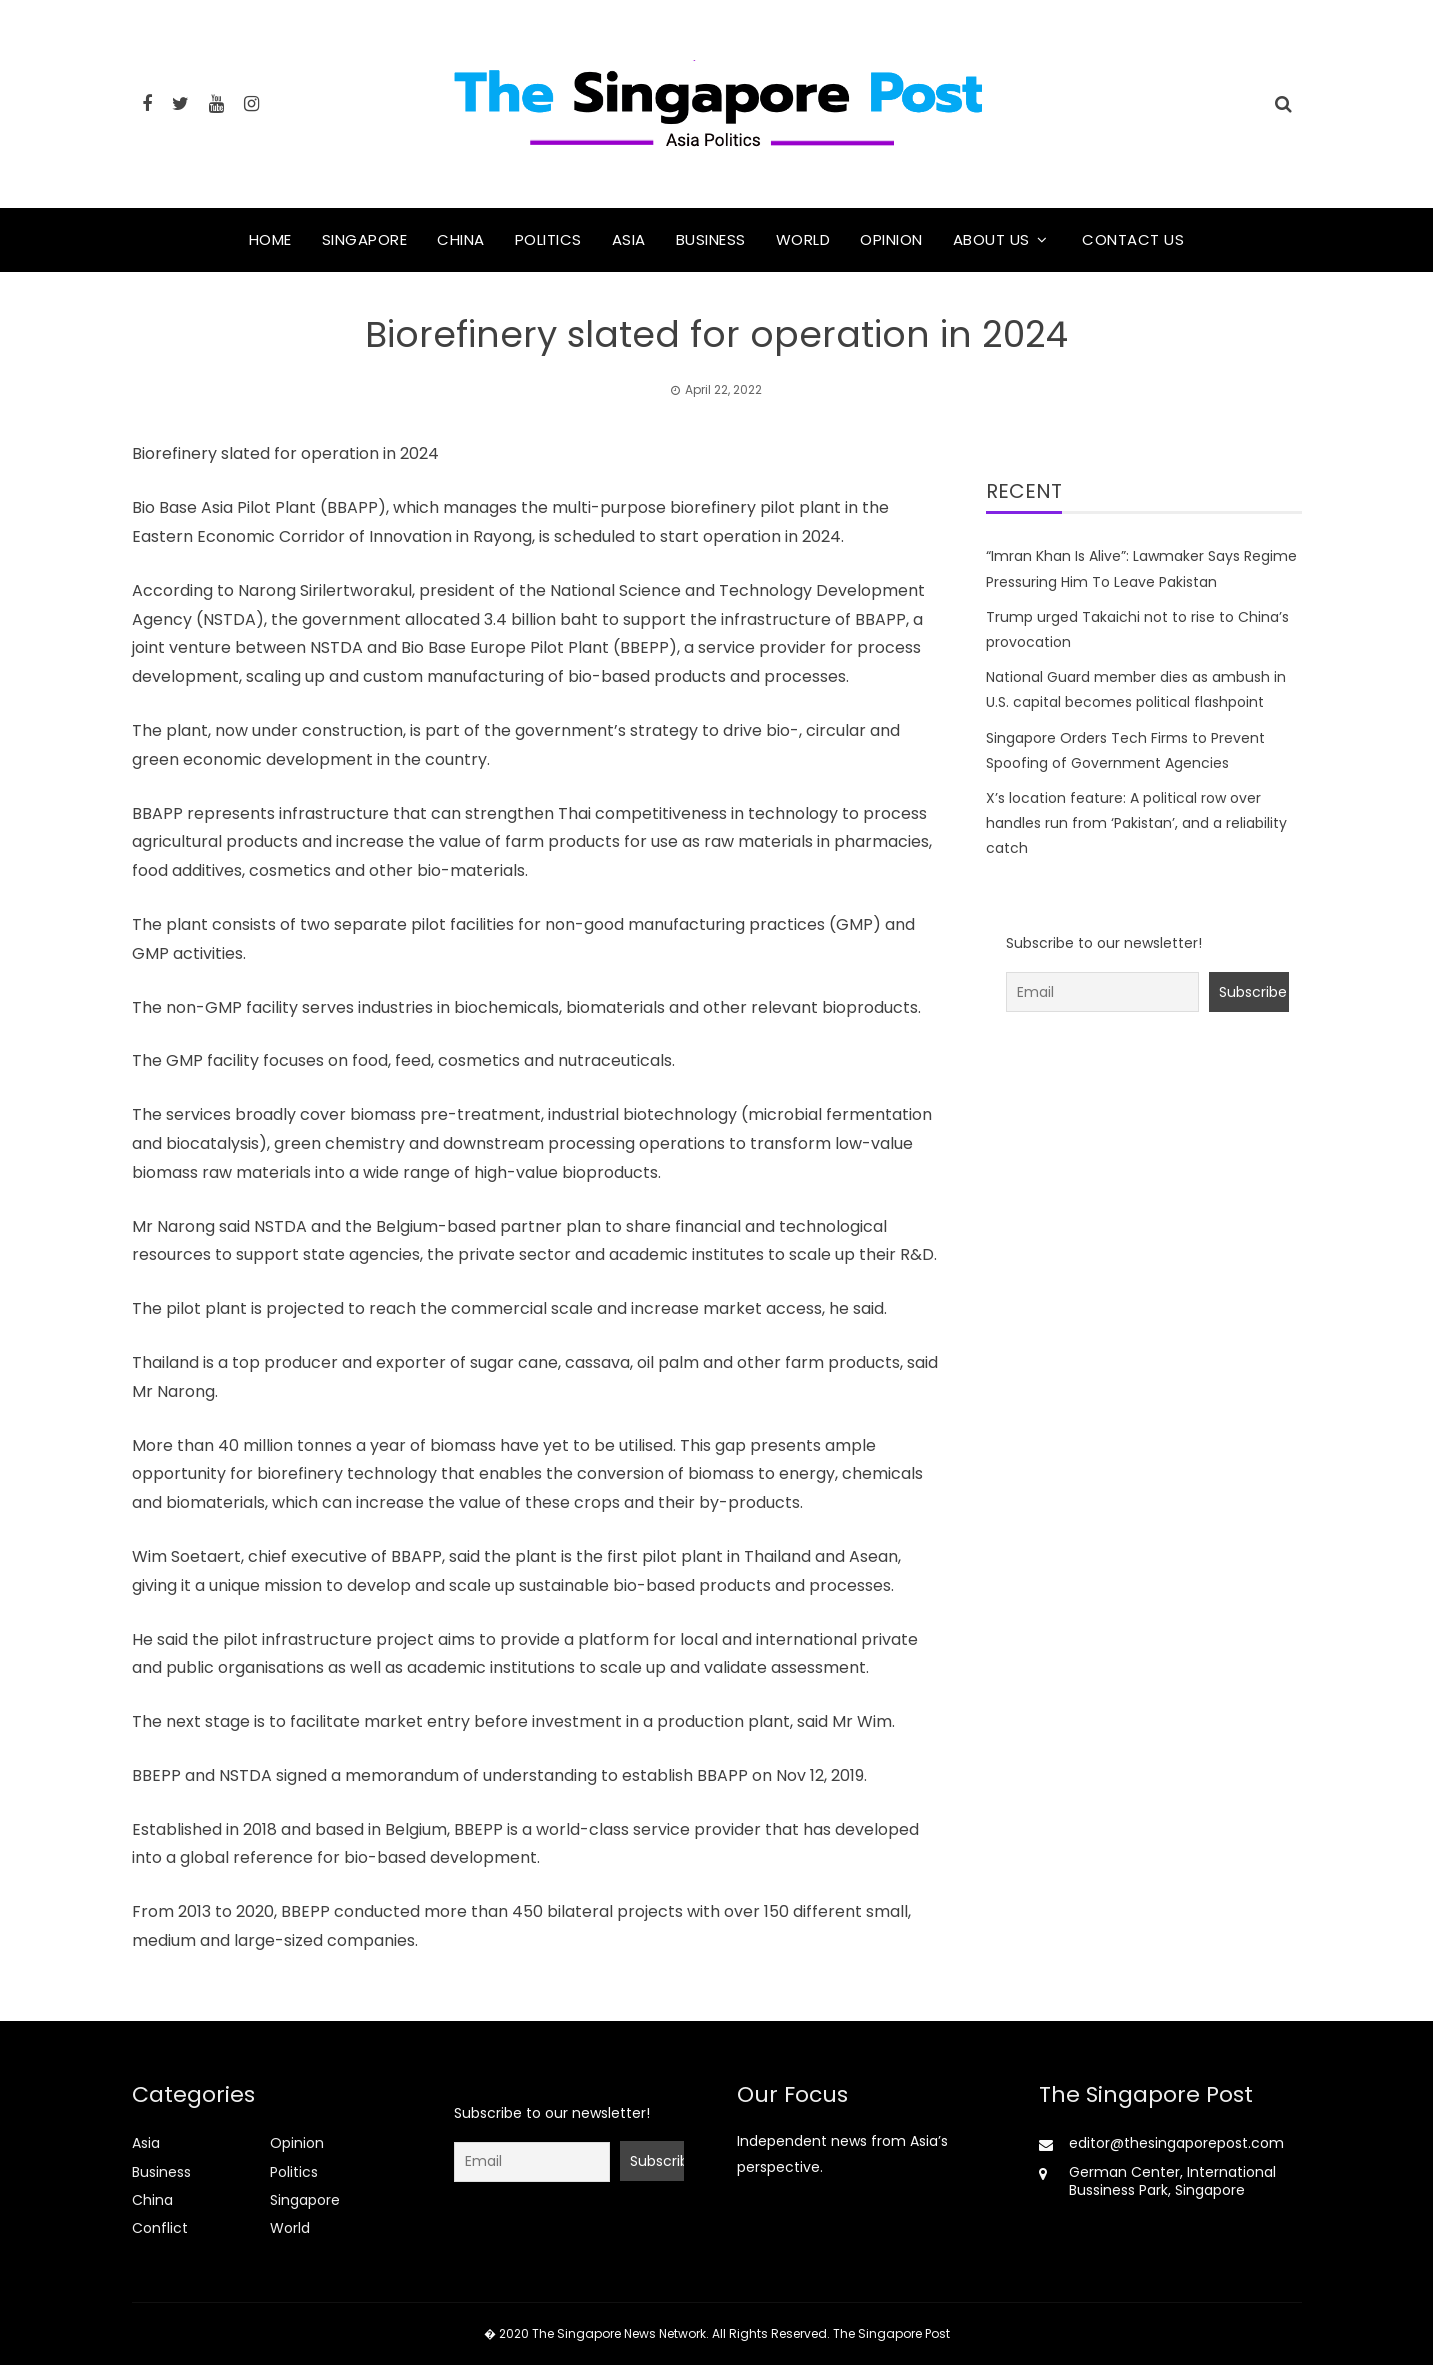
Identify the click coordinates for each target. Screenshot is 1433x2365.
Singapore (365, 239)
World (803, 239)
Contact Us (1133, 239)
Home (270, 239)
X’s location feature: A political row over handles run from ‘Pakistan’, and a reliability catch (1136, 823)
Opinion (891, 239)
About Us (991, 239)
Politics (548, 239)
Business (711, 239)
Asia (629, 239)
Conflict (160, 2228)
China (461, 239)
